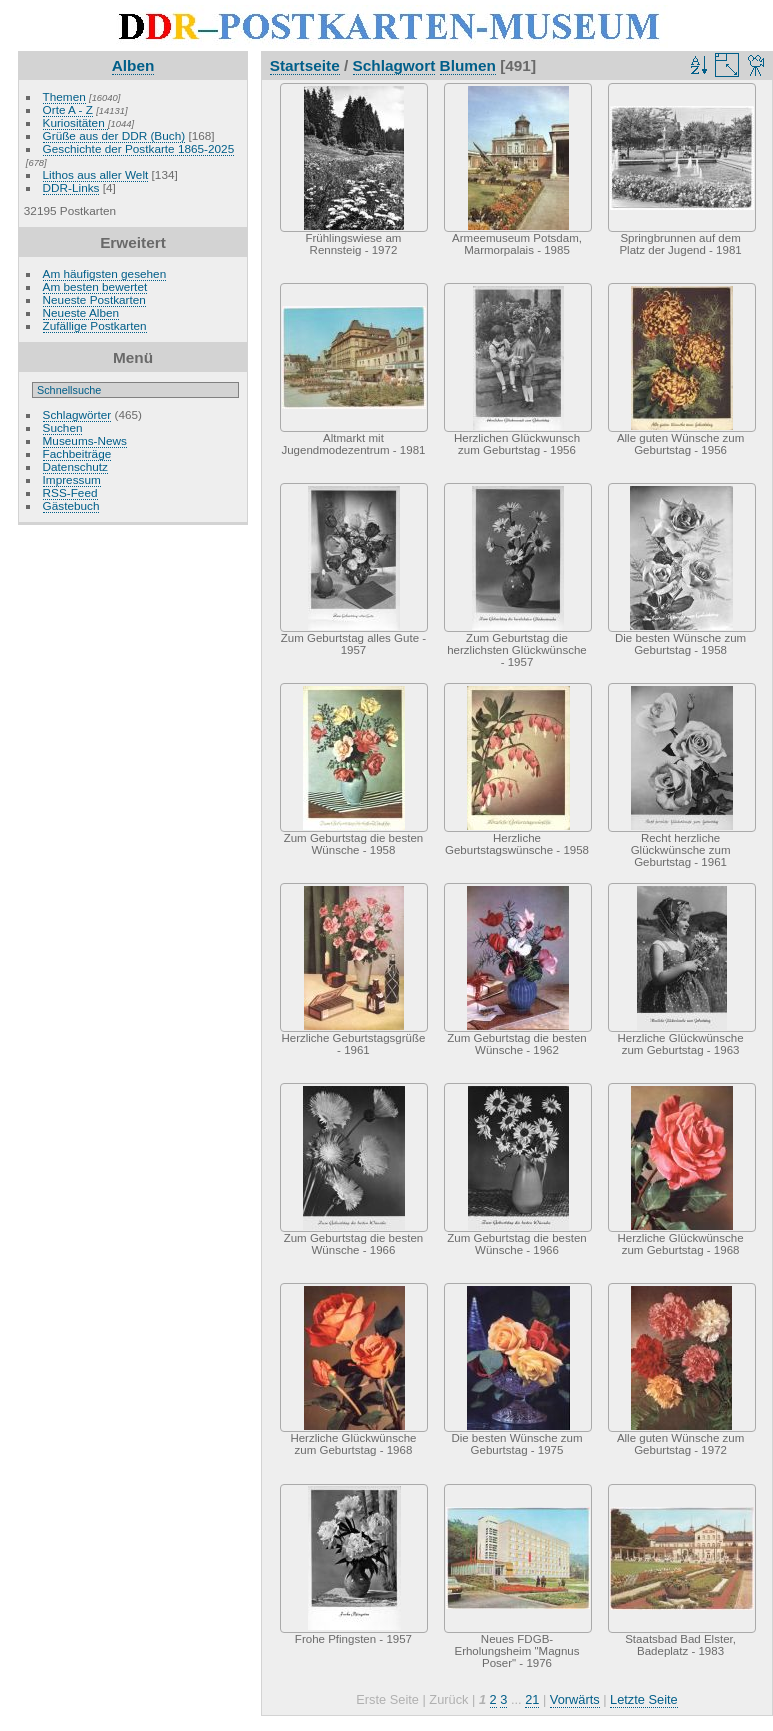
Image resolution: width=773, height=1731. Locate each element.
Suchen (63, 427)
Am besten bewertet (95, 286)
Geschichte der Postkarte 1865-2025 (139, 148)
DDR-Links (71, 187)
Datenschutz (75, 466)
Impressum (72, 479)
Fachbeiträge (77, 453)
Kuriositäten (75, 122)
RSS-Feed (70, 492)
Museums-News (85, 440)
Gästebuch (71, 505)
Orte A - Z (68, 109)
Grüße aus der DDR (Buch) (114, 135)
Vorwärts (575, 1699)
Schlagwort (394, 65)
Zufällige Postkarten (95, 325)
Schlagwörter (77, 414)
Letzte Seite (644, 1699)
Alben (133, 65)
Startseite (305, 65)
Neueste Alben (81, 312)
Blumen (468, 65)
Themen (64, 96)
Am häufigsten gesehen (105, 273)
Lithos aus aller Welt (96, 174)
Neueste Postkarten (94, 299)
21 (532, 1699)
